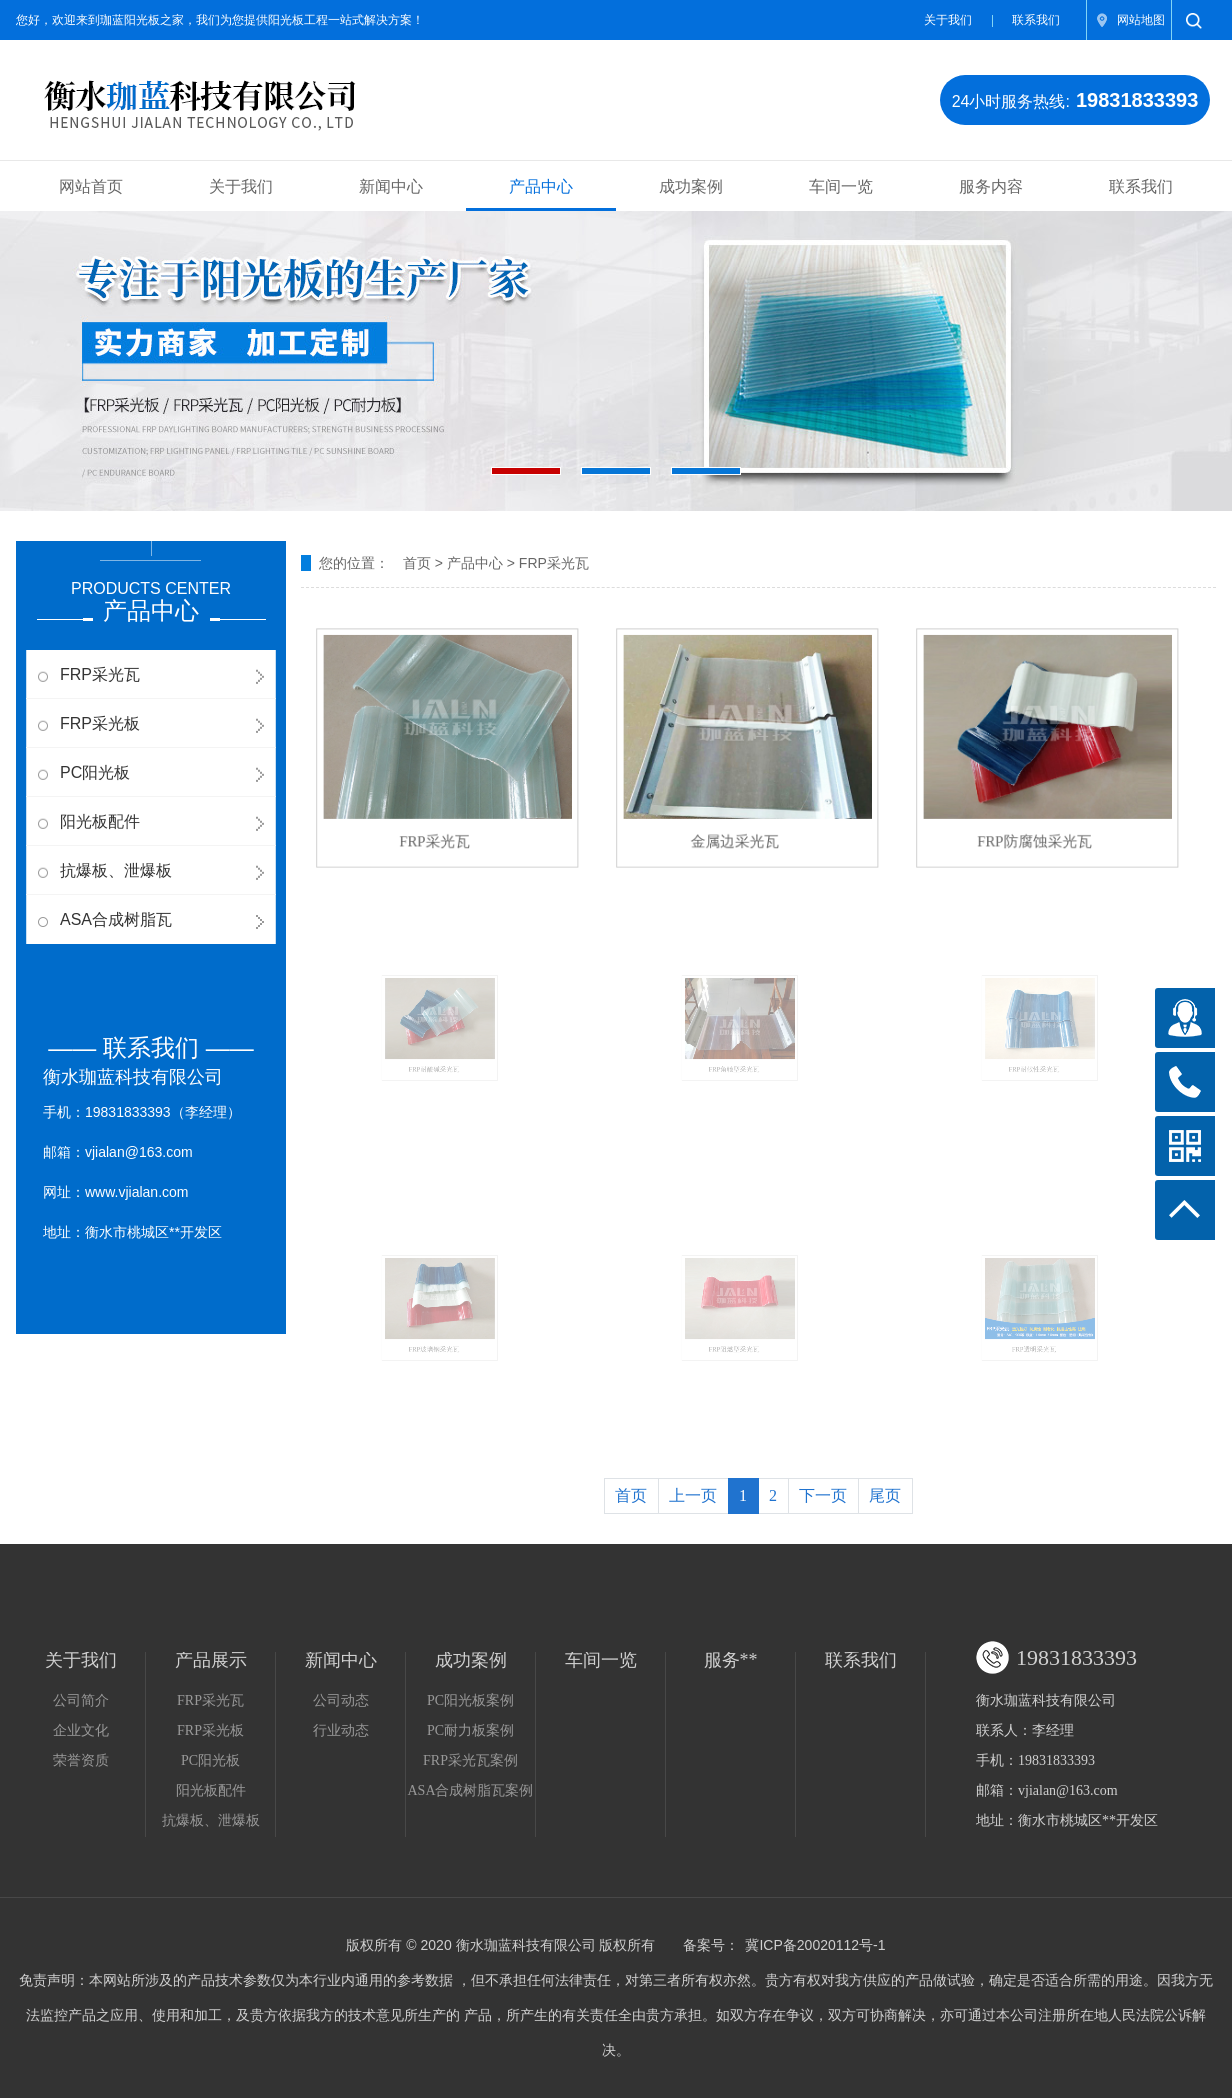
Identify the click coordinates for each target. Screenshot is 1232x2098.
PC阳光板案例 (470, 1700)
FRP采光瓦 (100, 674)
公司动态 (341, 1700)
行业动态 (341, 1730)
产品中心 (541, 186)
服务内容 (991, 186)
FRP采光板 (100, 723)
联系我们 (1036, 20)
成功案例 (691, 186)
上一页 (693, 1495)
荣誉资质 (81, 1760)
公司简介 (81, 1700)
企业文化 (81, 1730)
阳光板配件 (100, 821)
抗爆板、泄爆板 (116, 870)
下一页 (823, 1495)
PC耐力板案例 (470, 1730)
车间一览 (841, 186)
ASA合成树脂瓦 (116, 919)
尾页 (885, 1495)
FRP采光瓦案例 (470, 1760)
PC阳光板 (95, 772)
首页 (417, 563)
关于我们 (948, 20)
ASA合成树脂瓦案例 (470, 1790)
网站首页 (91, 186)
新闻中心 (391, 186)
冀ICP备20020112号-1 (815, 1945)
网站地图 (1141, 20)
